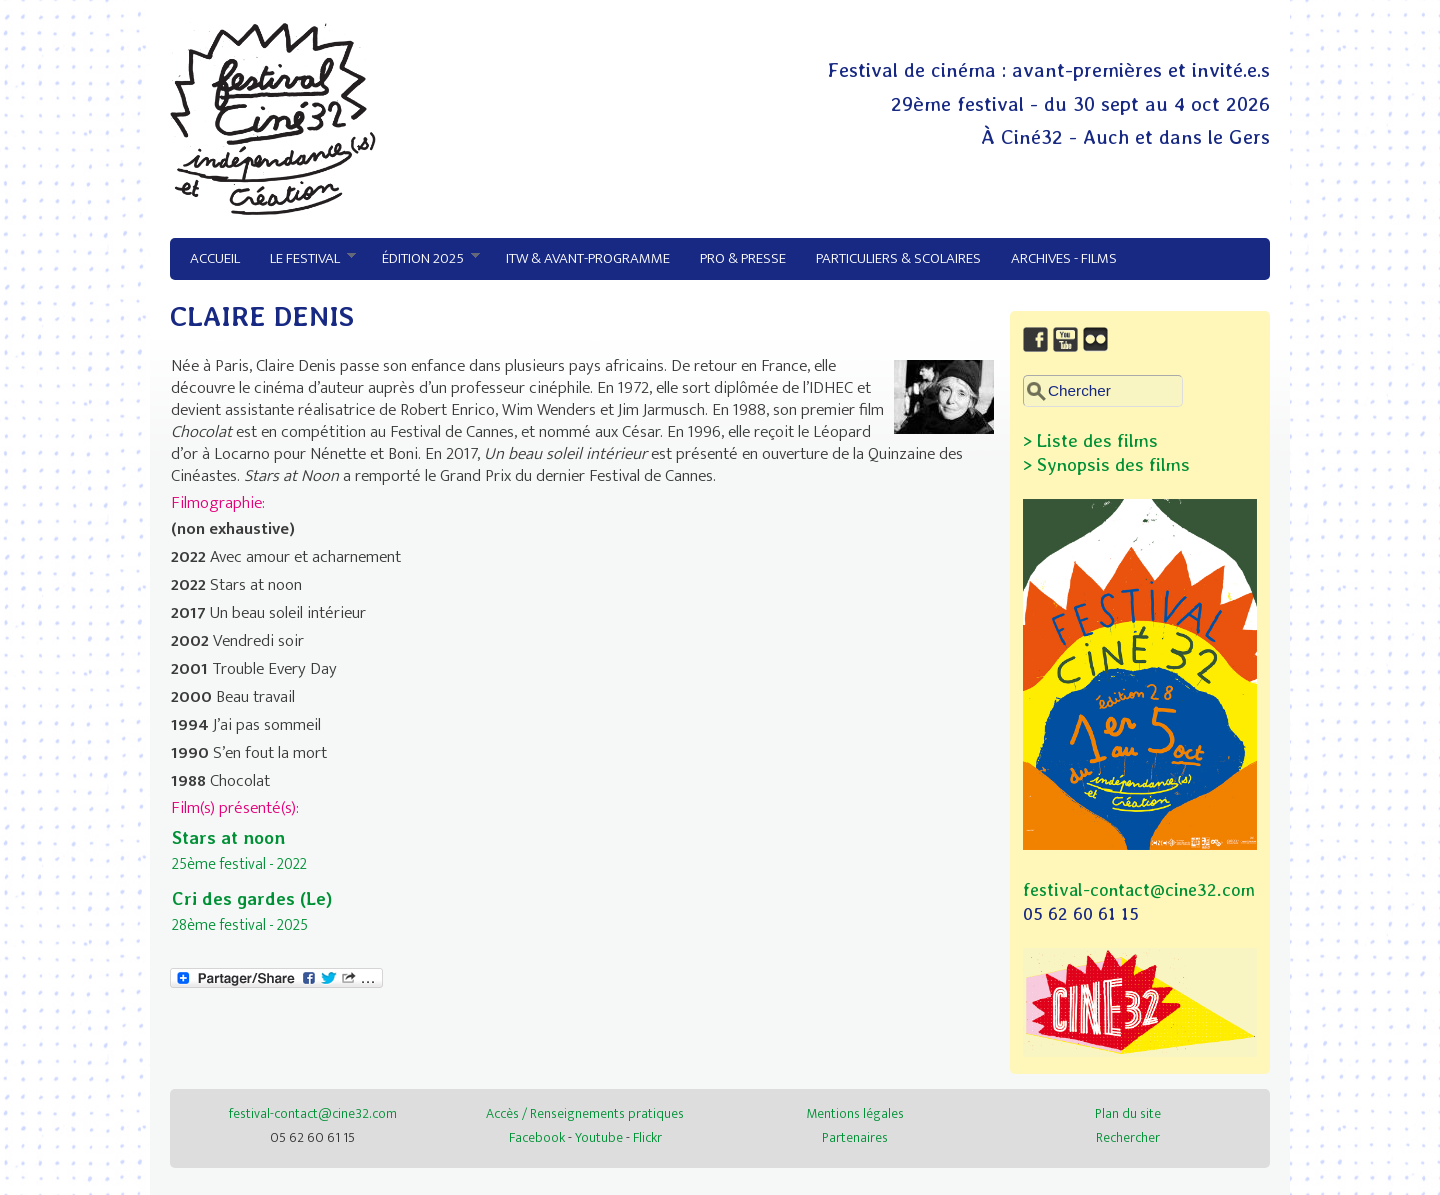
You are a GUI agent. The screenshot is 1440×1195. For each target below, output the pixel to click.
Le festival (305, 259)
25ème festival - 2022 (239, 864)
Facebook (537, 1137)
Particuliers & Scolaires (898, 258)
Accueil (215, 258)
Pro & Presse (743, 258)
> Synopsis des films (1106, 464)
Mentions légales (855, 1113)
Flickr (647, 1137)
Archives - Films (1064, 258)
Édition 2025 (423, 259)
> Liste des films (1090, 440)
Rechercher (1128, 1137)
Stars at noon (228, 837)
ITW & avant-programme (588, 258)
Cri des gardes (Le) (252, 898)
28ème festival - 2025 (240, 925)
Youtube (599, 1137)
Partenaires (855, 1137)
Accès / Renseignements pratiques (585, 1113)
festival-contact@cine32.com (1139, 889)
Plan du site (1128, 1113)
